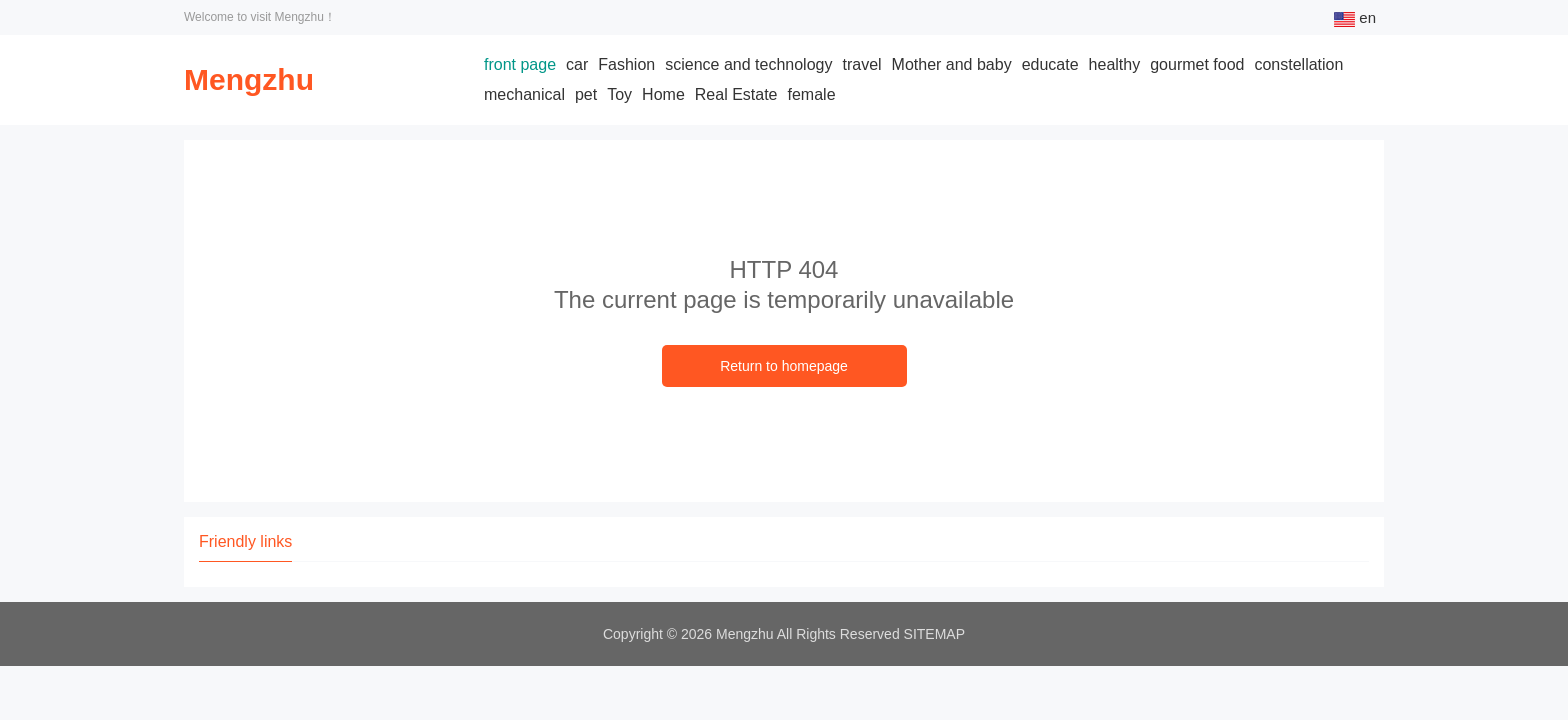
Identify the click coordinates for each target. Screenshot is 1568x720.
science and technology (748, 64)
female (812, 94)
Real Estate (736, 94)
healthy (1115, 64)
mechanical (524, 94)
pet (586, 94)
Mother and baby (952, 64)
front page (520, 64)
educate (1050, 64)
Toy (619, 94)
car (577, 64)
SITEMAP (934, 634)
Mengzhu (249, 79)
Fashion (626, 64)
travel (861, 64)
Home (663, 94)
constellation (1298, 64)
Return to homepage (784, 366)
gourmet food (1197, 64)
